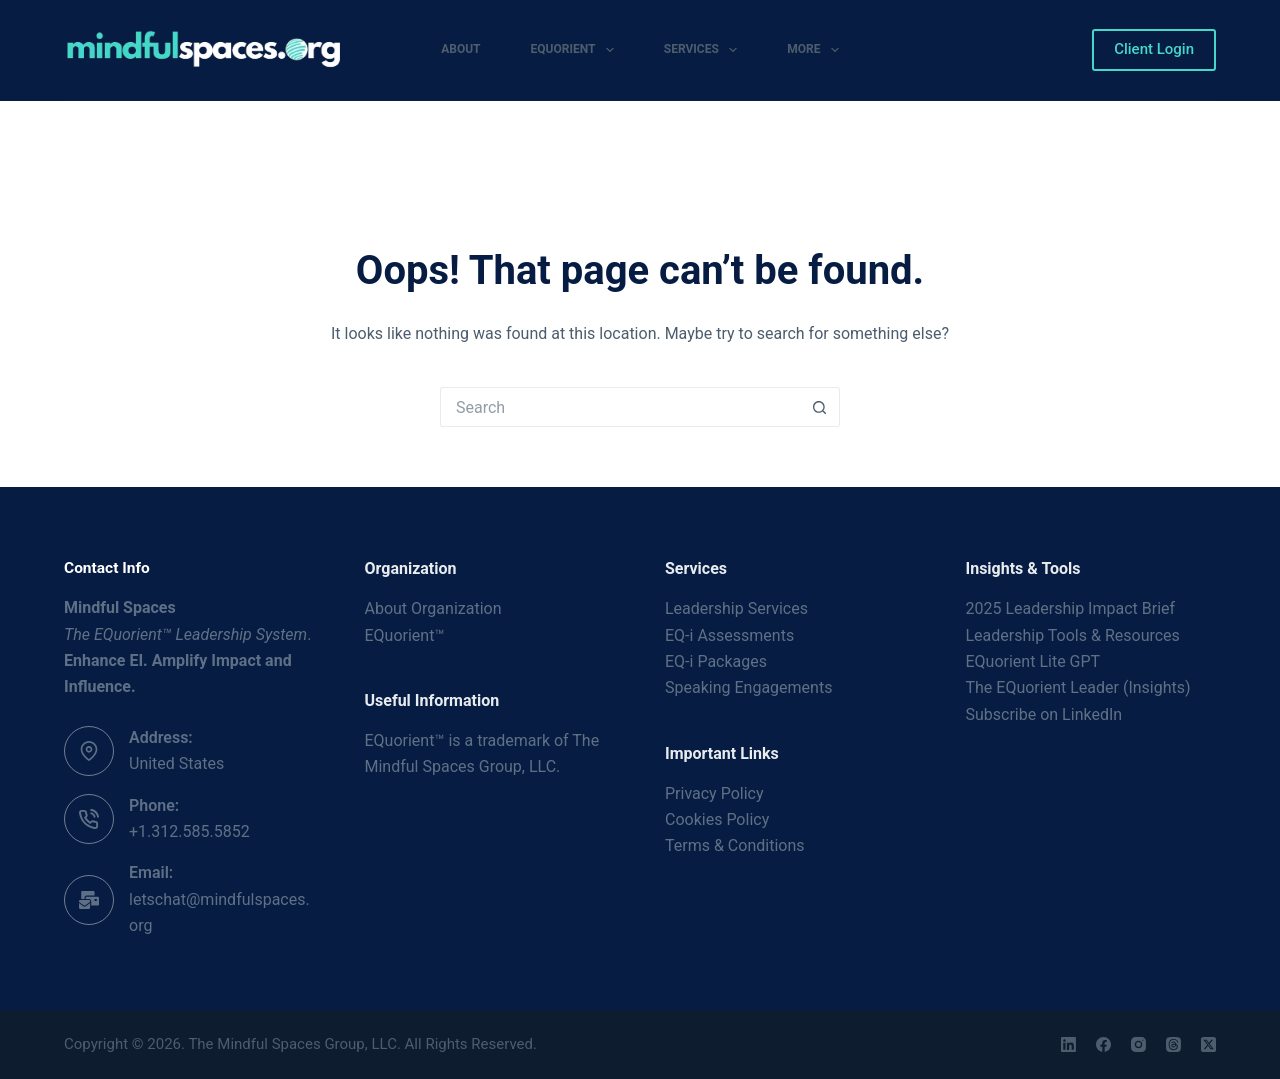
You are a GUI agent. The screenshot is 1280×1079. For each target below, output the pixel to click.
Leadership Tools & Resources (1073, 635)
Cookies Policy (717, 819)
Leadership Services (736, 608)
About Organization (433, 608)
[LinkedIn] (1068, 1044)
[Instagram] (1138, 1044)
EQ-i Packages (716, 661)
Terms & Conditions (735, 845)
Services (704, 50)
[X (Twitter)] (1208, 1044)
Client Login (1154, 49)
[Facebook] (1103, 1044)
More (817, 50)
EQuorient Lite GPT (1033, 661)
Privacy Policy (714, 793)
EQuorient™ (405, 635)
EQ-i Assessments (729, 635)
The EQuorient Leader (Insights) (1078, 687)
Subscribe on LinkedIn (1044, 714)
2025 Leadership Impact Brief (1071, 608)
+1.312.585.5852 (189, 831)
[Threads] (1173, 1044)
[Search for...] (620, 407)
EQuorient (576, 50)
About (460, 49)
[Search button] (820, 407)
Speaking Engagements (748, 687)
